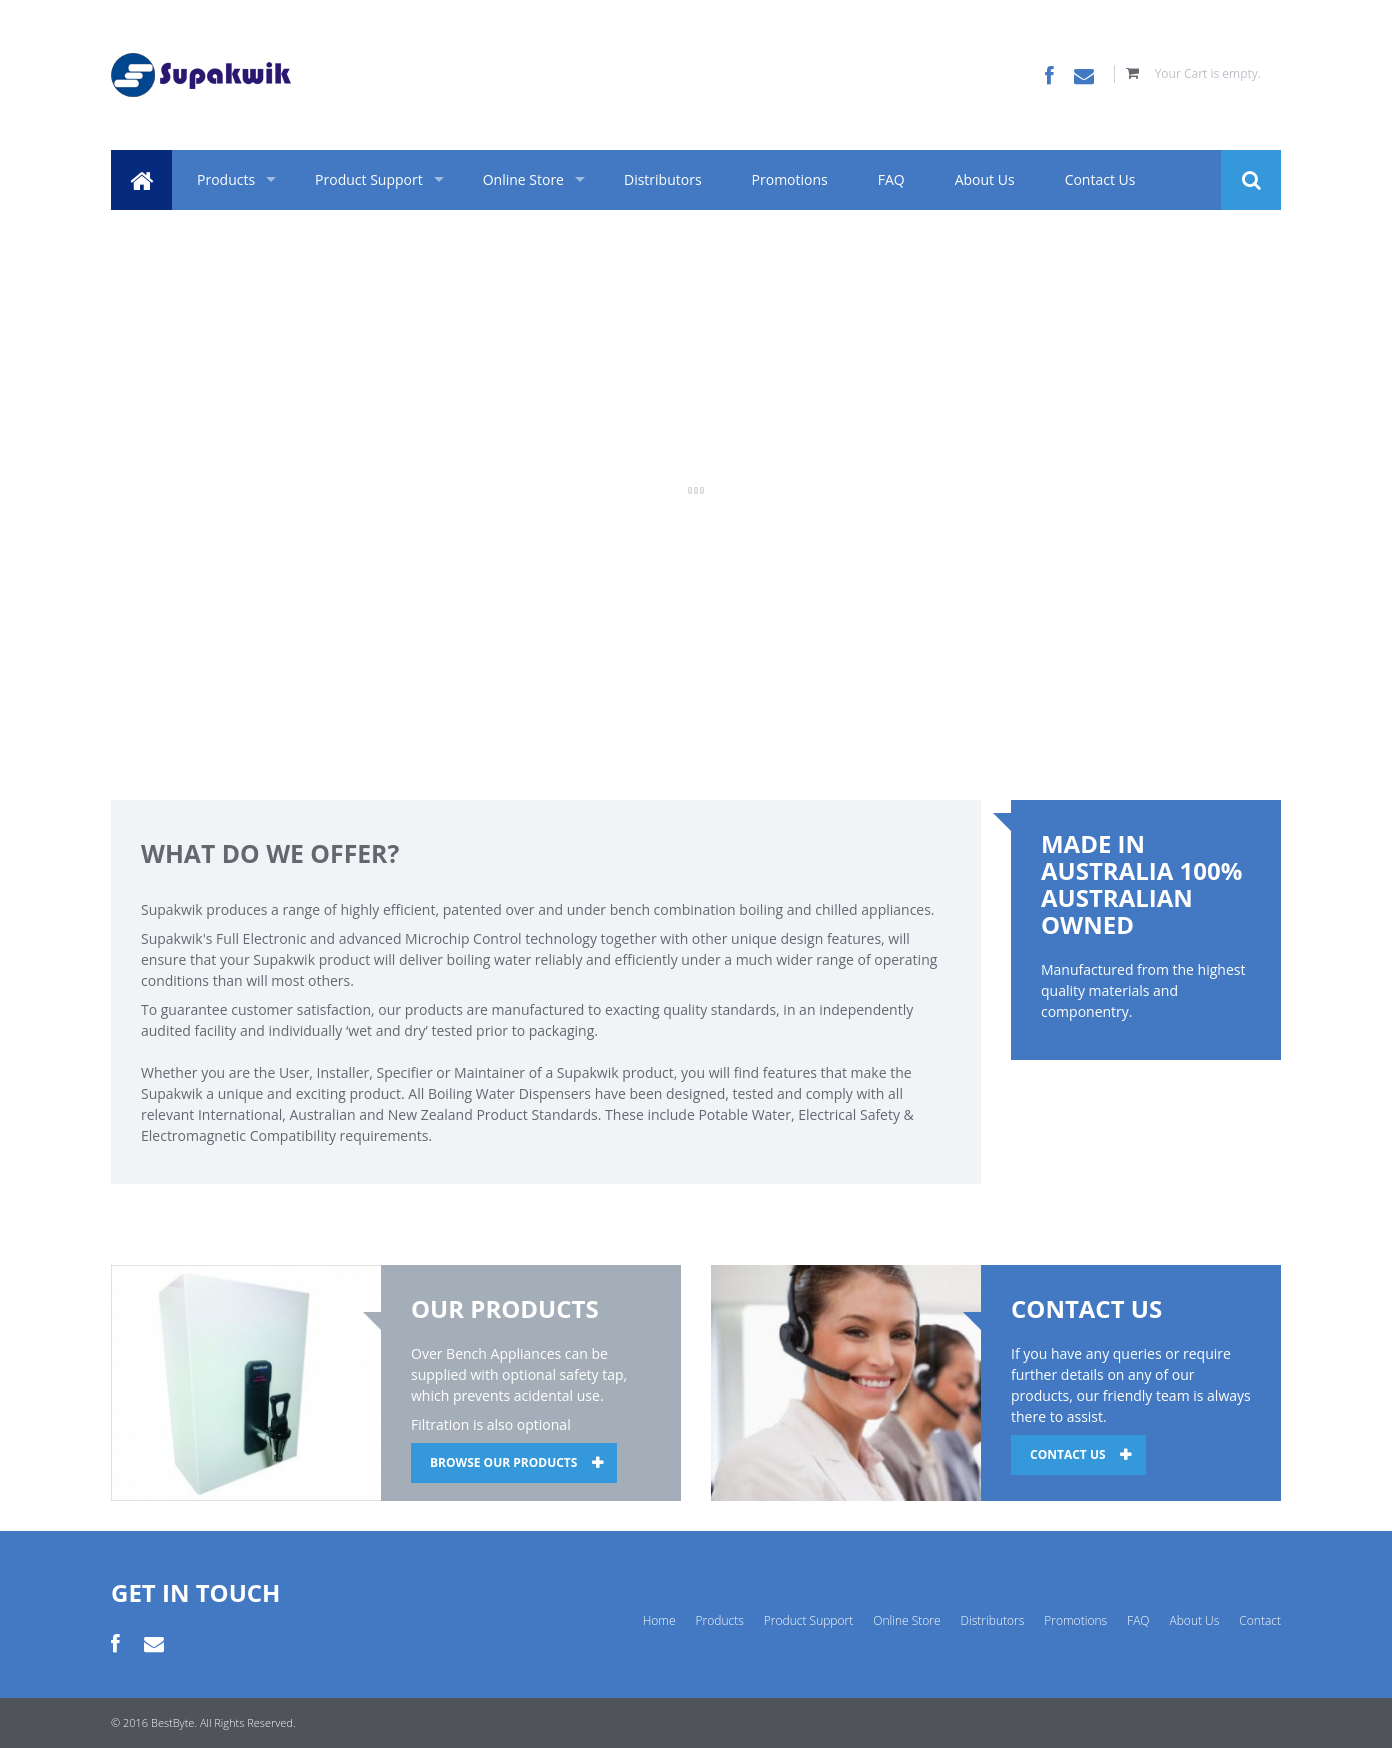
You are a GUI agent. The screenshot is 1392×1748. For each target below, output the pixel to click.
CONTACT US (1068, 1454)
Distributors (663, 179)
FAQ (891, 179)
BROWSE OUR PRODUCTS (503, 1462)
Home (659, 1620)
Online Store (523, 179)
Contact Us (1100, 179)
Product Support (369, 179)
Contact (1260, 1620)
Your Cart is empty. (1208, 73)
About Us (985, 179)
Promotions (790, 179)
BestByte (172, 1722)
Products (226, 179)
